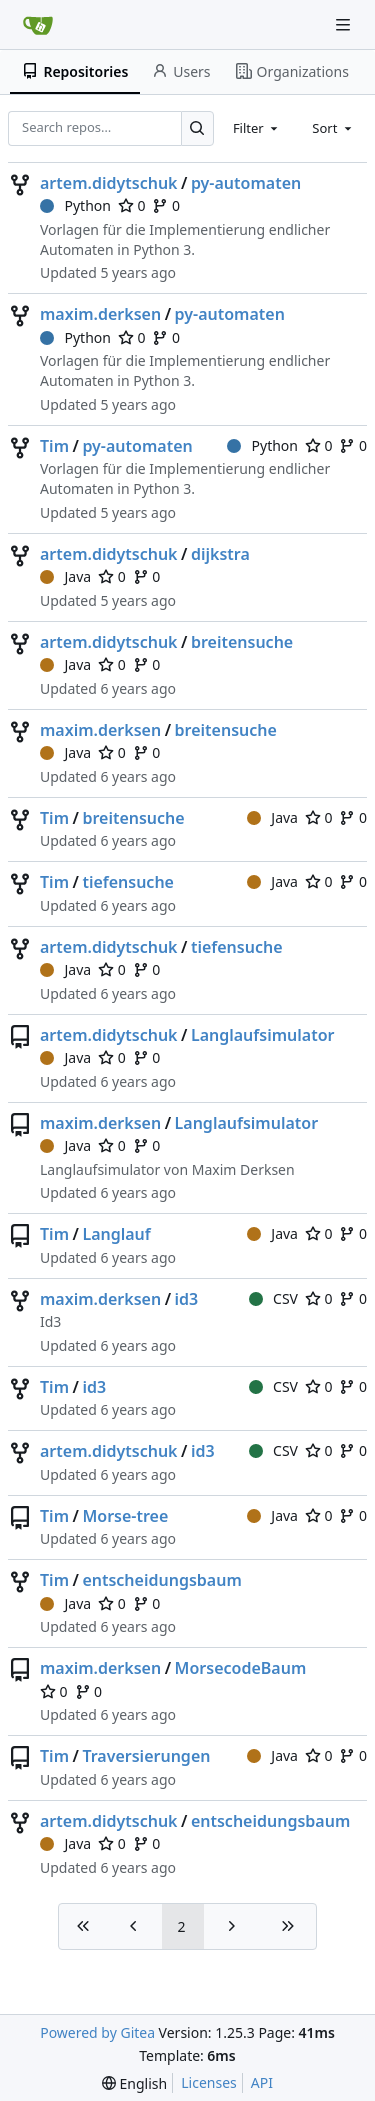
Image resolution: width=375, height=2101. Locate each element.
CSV (273, 1298)
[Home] (38, 25)
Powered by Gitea (97, 2032)
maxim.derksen (100, 314)
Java (65, 576)
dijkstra (220, 554)
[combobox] (257, 128)
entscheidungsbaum (161, 1580)
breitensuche (242, 642)
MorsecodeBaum (241, 1668)
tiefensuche (128, 882)
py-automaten (246, 183)
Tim (54, 446)
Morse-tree (125, 1516)
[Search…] (197, 128)
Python (75, 205)
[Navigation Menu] (345, 24)
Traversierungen (146, 1756)
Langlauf (116, 1234)
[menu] (134, 2083)
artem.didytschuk (109, 183)
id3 (187, 1299)
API (262, 2082)
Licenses (209, 2082)
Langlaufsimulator (263, 1035)
